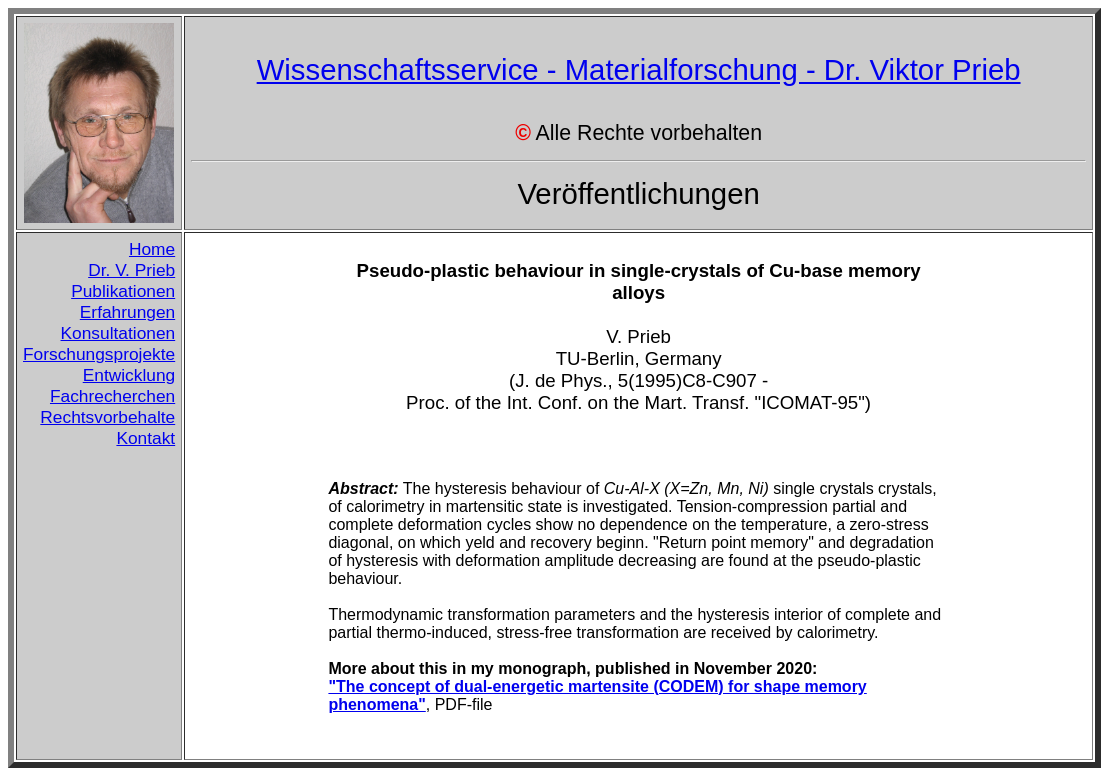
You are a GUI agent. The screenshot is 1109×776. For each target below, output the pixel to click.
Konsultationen (118, 333)
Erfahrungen (127, 312)
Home (152, 249)
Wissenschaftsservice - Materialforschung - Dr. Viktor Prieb (639, 69)
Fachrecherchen (112, 396)
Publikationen (123, 291)
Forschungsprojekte (99, 354)
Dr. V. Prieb (131, 270)
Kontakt (145, 438)
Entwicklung (129, 375)
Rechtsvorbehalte (107, 417)
